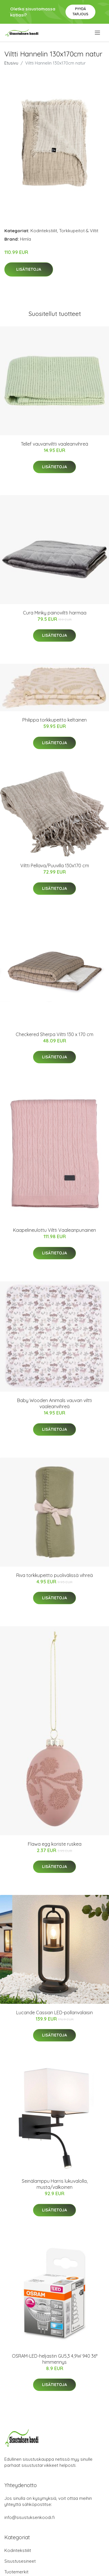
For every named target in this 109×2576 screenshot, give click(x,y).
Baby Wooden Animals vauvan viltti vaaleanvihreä (54, 1403)
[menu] (98, 32)
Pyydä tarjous (80, 11)
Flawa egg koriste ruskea (54, 1844)
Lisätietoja (28, 269)
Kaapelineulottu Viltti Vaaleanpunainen (54, 1230)
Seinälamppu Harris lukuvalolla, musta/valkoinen (55, 2184)
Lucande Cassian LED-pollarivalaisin (54, 2012)
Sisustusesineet (20, 2561)
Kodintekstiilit (43, 230)
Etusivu (11, 63)
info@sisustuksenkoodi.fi (29, 2517)
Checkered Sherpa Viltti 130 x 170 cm (54, 1034)
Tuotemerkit (16, 2572)
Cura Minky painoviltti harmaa (54, 613)
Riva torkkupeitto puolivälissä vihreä (54, 1575)
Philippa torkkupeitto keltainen (54, 720)
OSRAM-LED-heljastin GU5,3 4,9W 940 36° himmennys (54, 2359)
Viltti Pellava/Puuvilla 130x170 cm (54, 865)
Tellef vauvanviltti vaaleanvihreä (54, 444)
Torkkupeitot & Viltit (78, 230)
